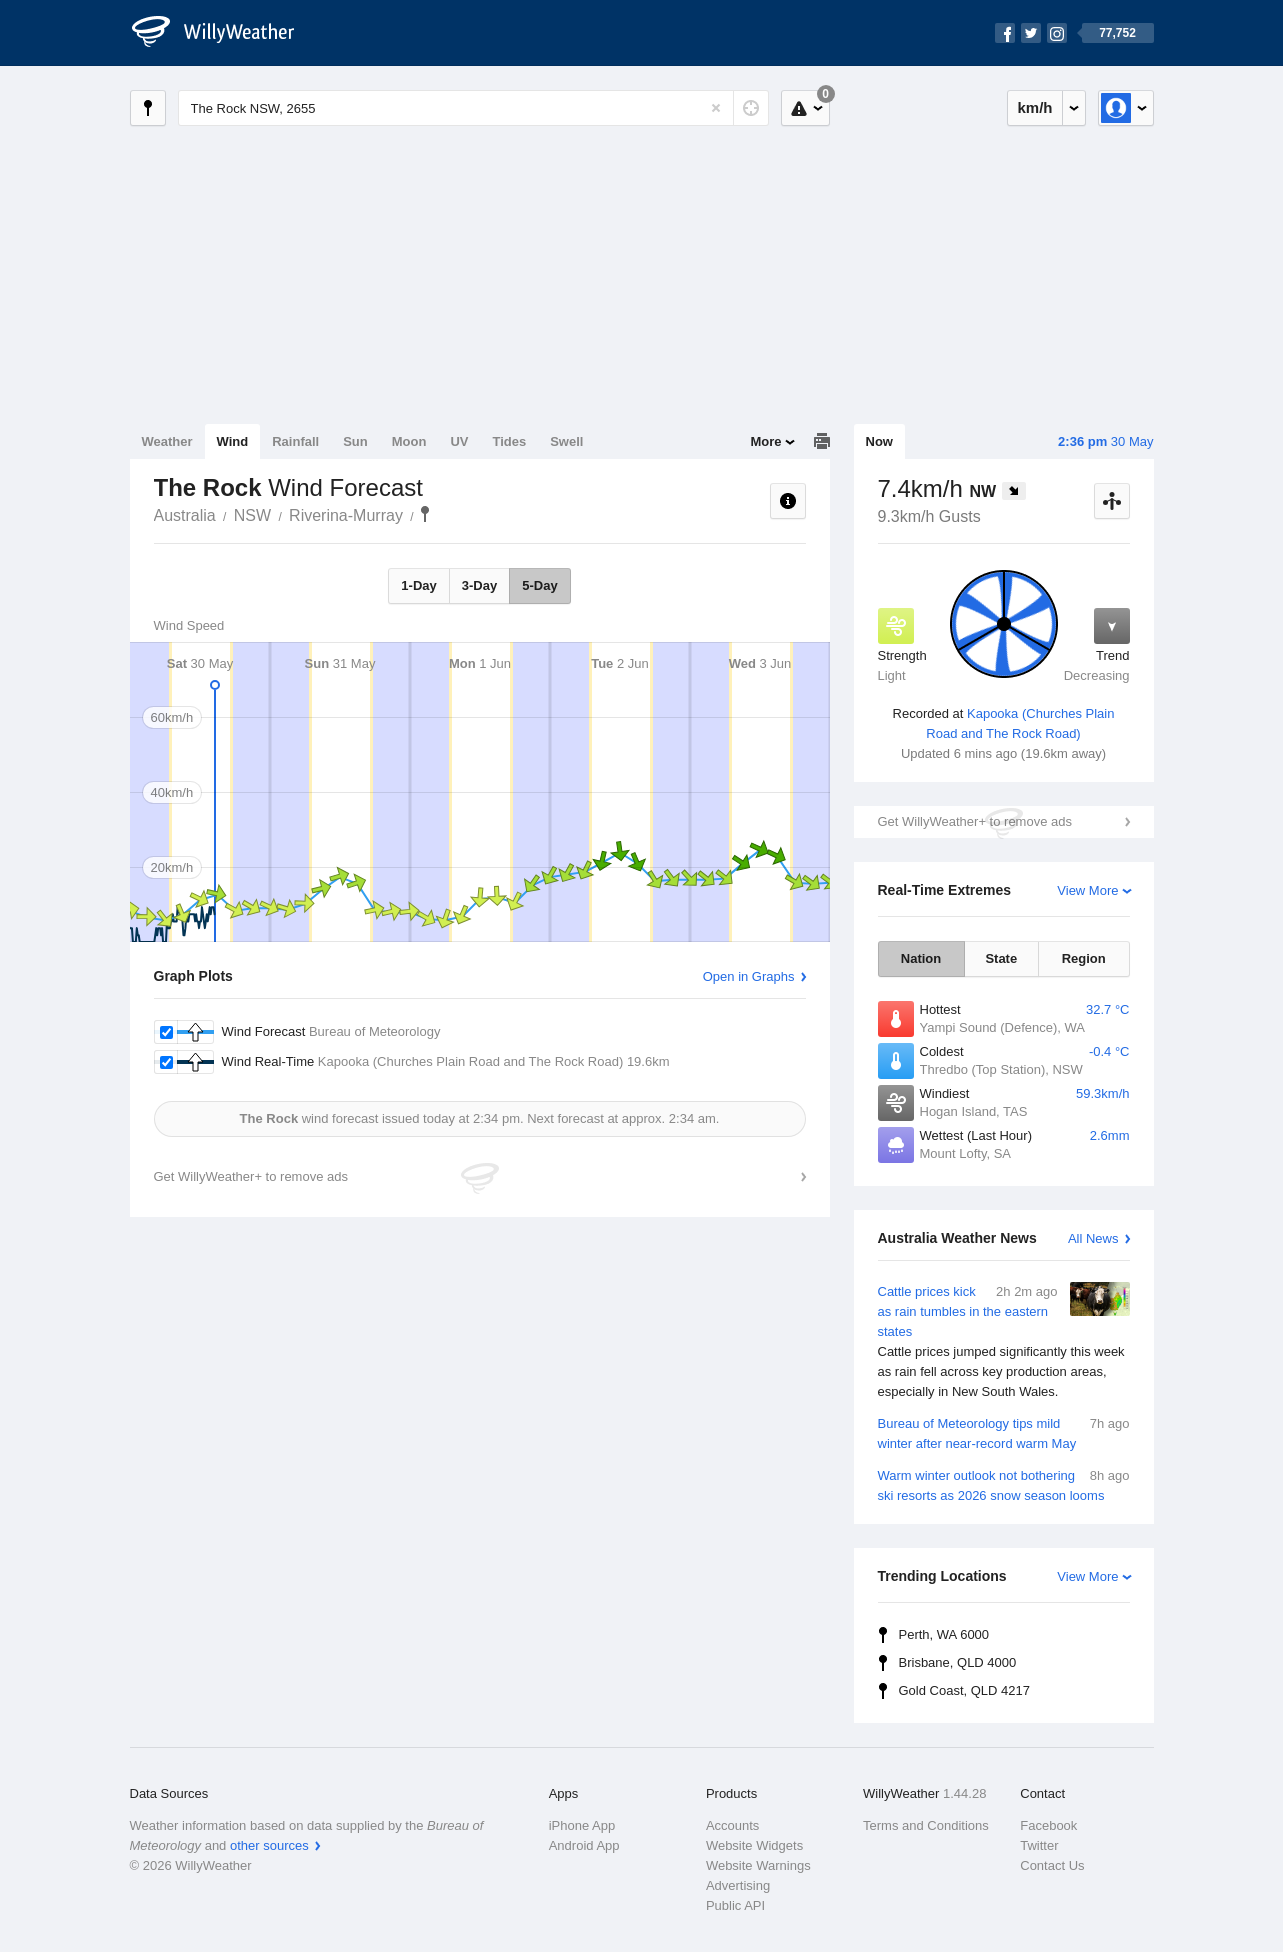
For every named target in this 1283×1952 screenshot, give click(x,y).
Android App (584, 1845)
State (1001, 958)
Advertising (738, 1885)
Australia (185, 515)
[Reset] (716, 108)
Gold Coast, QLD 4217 (965, 1690)
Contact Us (1052, 1865)
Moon (409, 441)
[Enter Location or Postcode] (473, 108)
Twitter (1039, 1845)
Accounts (732, 1825)
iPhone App (582, 1825)
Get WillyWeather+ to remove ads (975, 821)
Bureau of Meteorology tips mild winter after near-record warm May (1004, 1432)
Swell (566, 441)
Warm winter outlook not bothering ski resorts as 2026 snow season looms (1004, 1484)
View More (1087, 890)
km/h (1034, 107)
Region (1084, 958)
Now (879, 441)
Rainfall (295, 441)
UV (459, 441)
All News (1093, 1238)
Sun (355, 441)
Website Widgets (754, 1845)
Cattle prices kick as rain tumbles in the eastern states (1004, 1342)
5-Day (539, 585)
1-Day (418, 585)
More (765, 441)
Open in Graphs (749, 976)
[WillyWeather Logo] (224, 33)
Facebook (1048, 1825)
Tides (509, 441)
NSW (252, 515)
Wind (233, 441)
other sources (269, 1845)
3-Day (479, 585)
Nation (921, 958)
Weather (167, 441)
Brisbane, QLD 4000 (958, 1662)
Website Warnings (758, 1865)
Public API (735, 1905)
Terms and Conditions (926, 1825)
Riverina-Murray (346, 515)
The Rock (425, 514)
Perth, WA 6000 (944, 1634)
